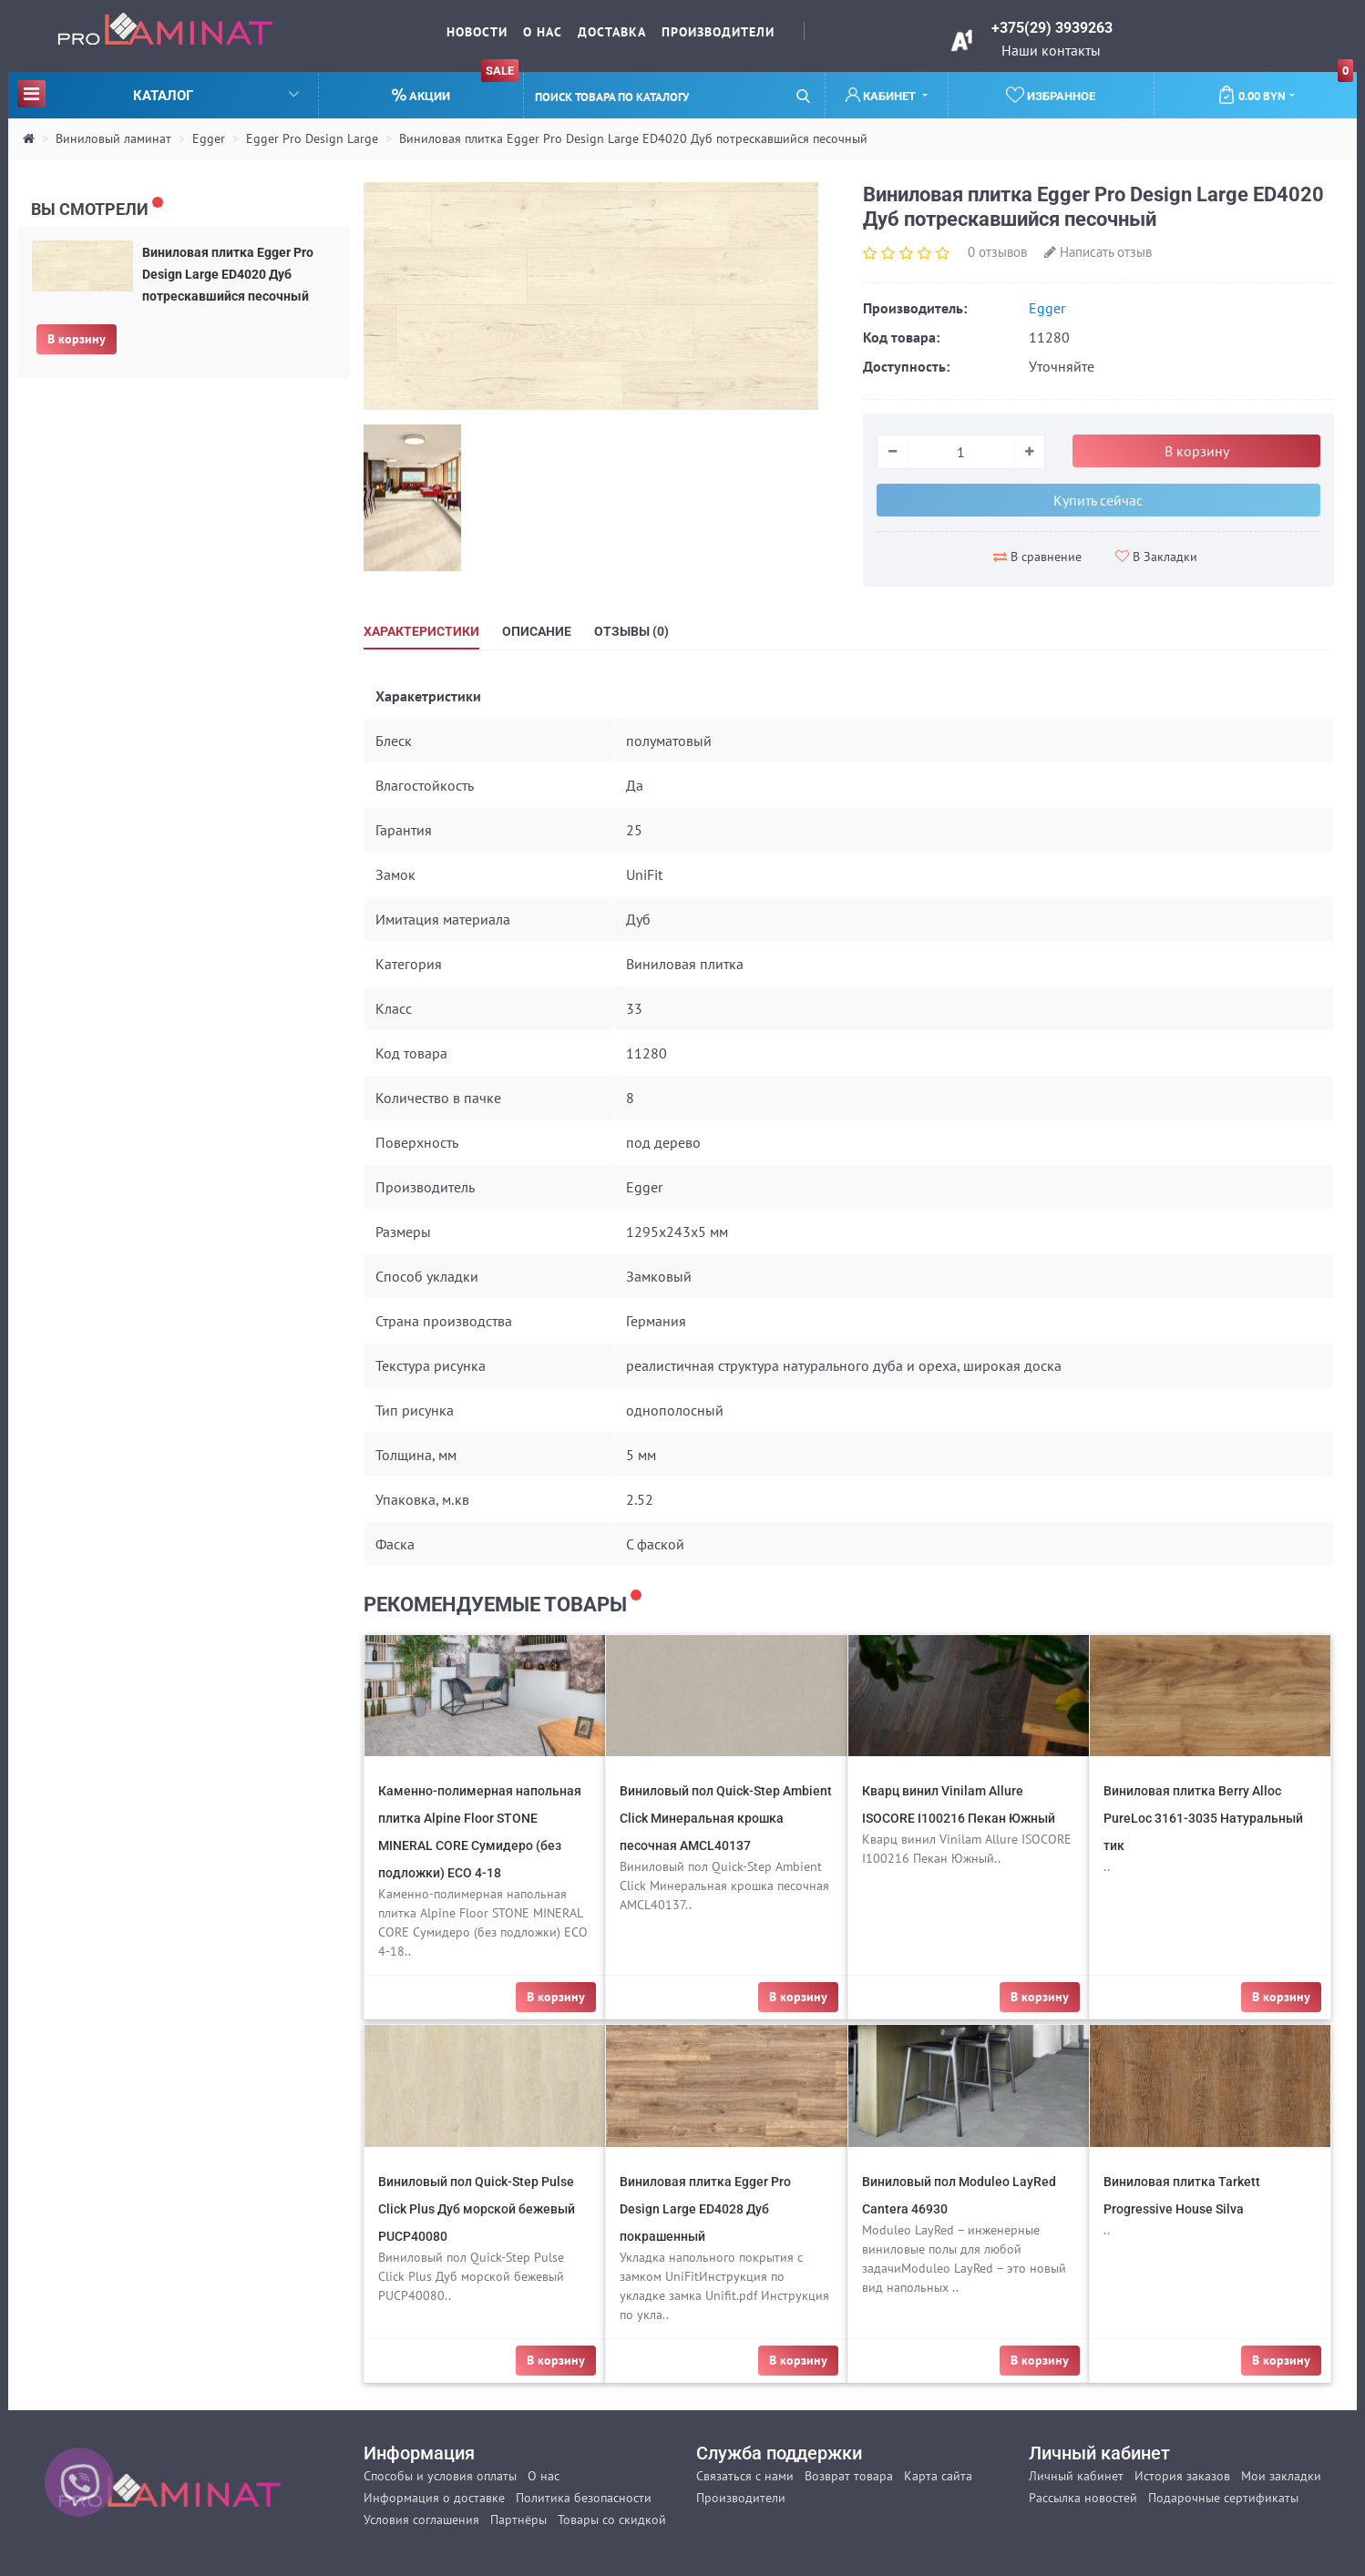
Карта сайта (938, 2476)
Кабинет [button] (882, 95)
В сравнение (1037, 556)
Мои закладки (1281, 2476)
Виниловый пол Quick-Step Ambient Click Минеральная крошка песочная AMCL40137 (726, 1818)
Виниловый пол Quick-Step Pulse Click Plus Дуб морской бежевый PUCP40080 (476, 2209)
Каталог (158, 93)
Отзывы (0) (631, 631)
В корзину (76, 339)
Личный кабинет (1076, 2476)
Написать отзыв (1098, 252)
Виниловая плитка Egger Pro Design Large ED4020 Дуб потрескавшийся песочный (633, 138)
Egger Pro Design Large (312, 138)
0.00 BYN (1285, 88)
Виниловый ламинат (113, 138)
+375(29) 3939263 (1052, 27)
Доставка (612, 32)
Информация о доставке (434, 2497)
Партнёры (518, 2519)
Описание (536, 631)
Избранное (1050, 95)
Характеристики (421, 631)
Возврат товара (849, 2476)
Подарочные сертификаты (1223, 2497)
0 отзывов (997, 252)
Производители (718, 32)
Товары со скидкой (612, 2519)
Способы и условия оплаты (440, 2476)
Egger (208, 138)
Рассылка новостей (1083, 2497)
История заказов (1182, 2476)
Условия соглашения (421, 2519)
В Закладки (1156, 556)
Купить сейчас (1098, 500)
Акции (455, 88)
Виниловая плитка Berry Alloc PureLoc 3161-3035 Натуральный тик (1203, 1818)
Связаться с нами (745, 2476)
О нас (542, 32)
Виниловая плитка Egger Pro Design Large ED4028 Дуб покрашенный (705, 2209)
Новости (477, 32)
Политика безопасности (584, 2497)
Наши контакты (1051, 50)
